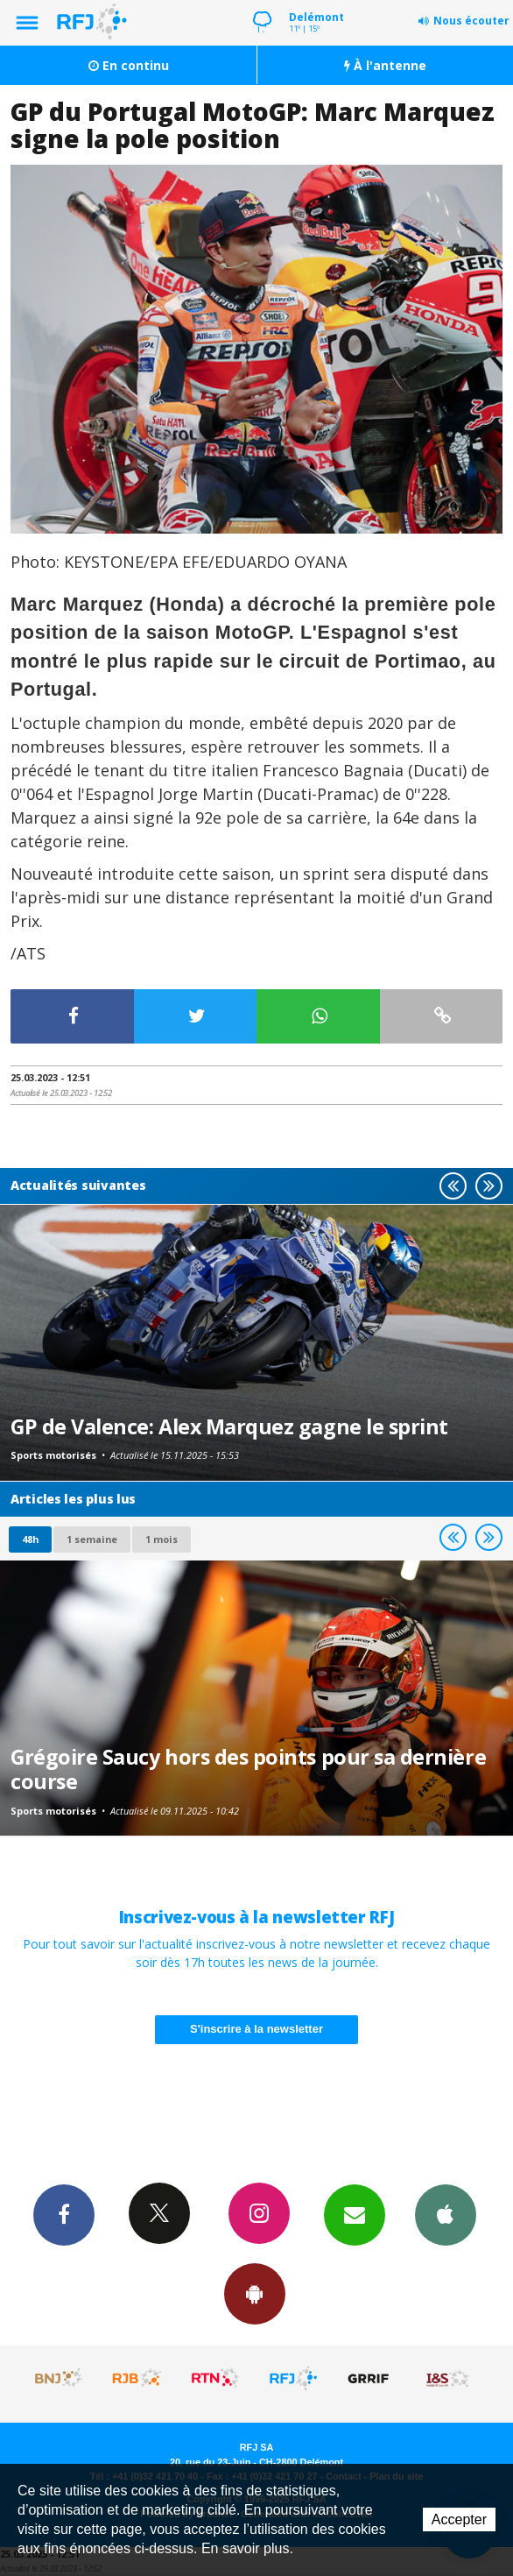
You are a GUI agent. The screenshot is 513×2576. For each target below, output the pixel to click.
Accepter (459, 2519)
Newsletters (354, 2214)
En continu (128, 65)
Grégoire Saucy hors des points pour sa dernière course (248, 1769)
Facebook (64, 2214)
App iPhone (445, 2214)
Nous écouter (471, 20)
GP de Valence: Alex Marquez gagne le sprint (229, 1426)
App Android (254, 2293)
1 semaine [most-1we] (92, 1539)
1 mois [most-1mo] (161, 1539)
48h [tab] (30, 1539)
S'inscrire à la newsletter (256, 2028)
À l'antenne (385, 65)
